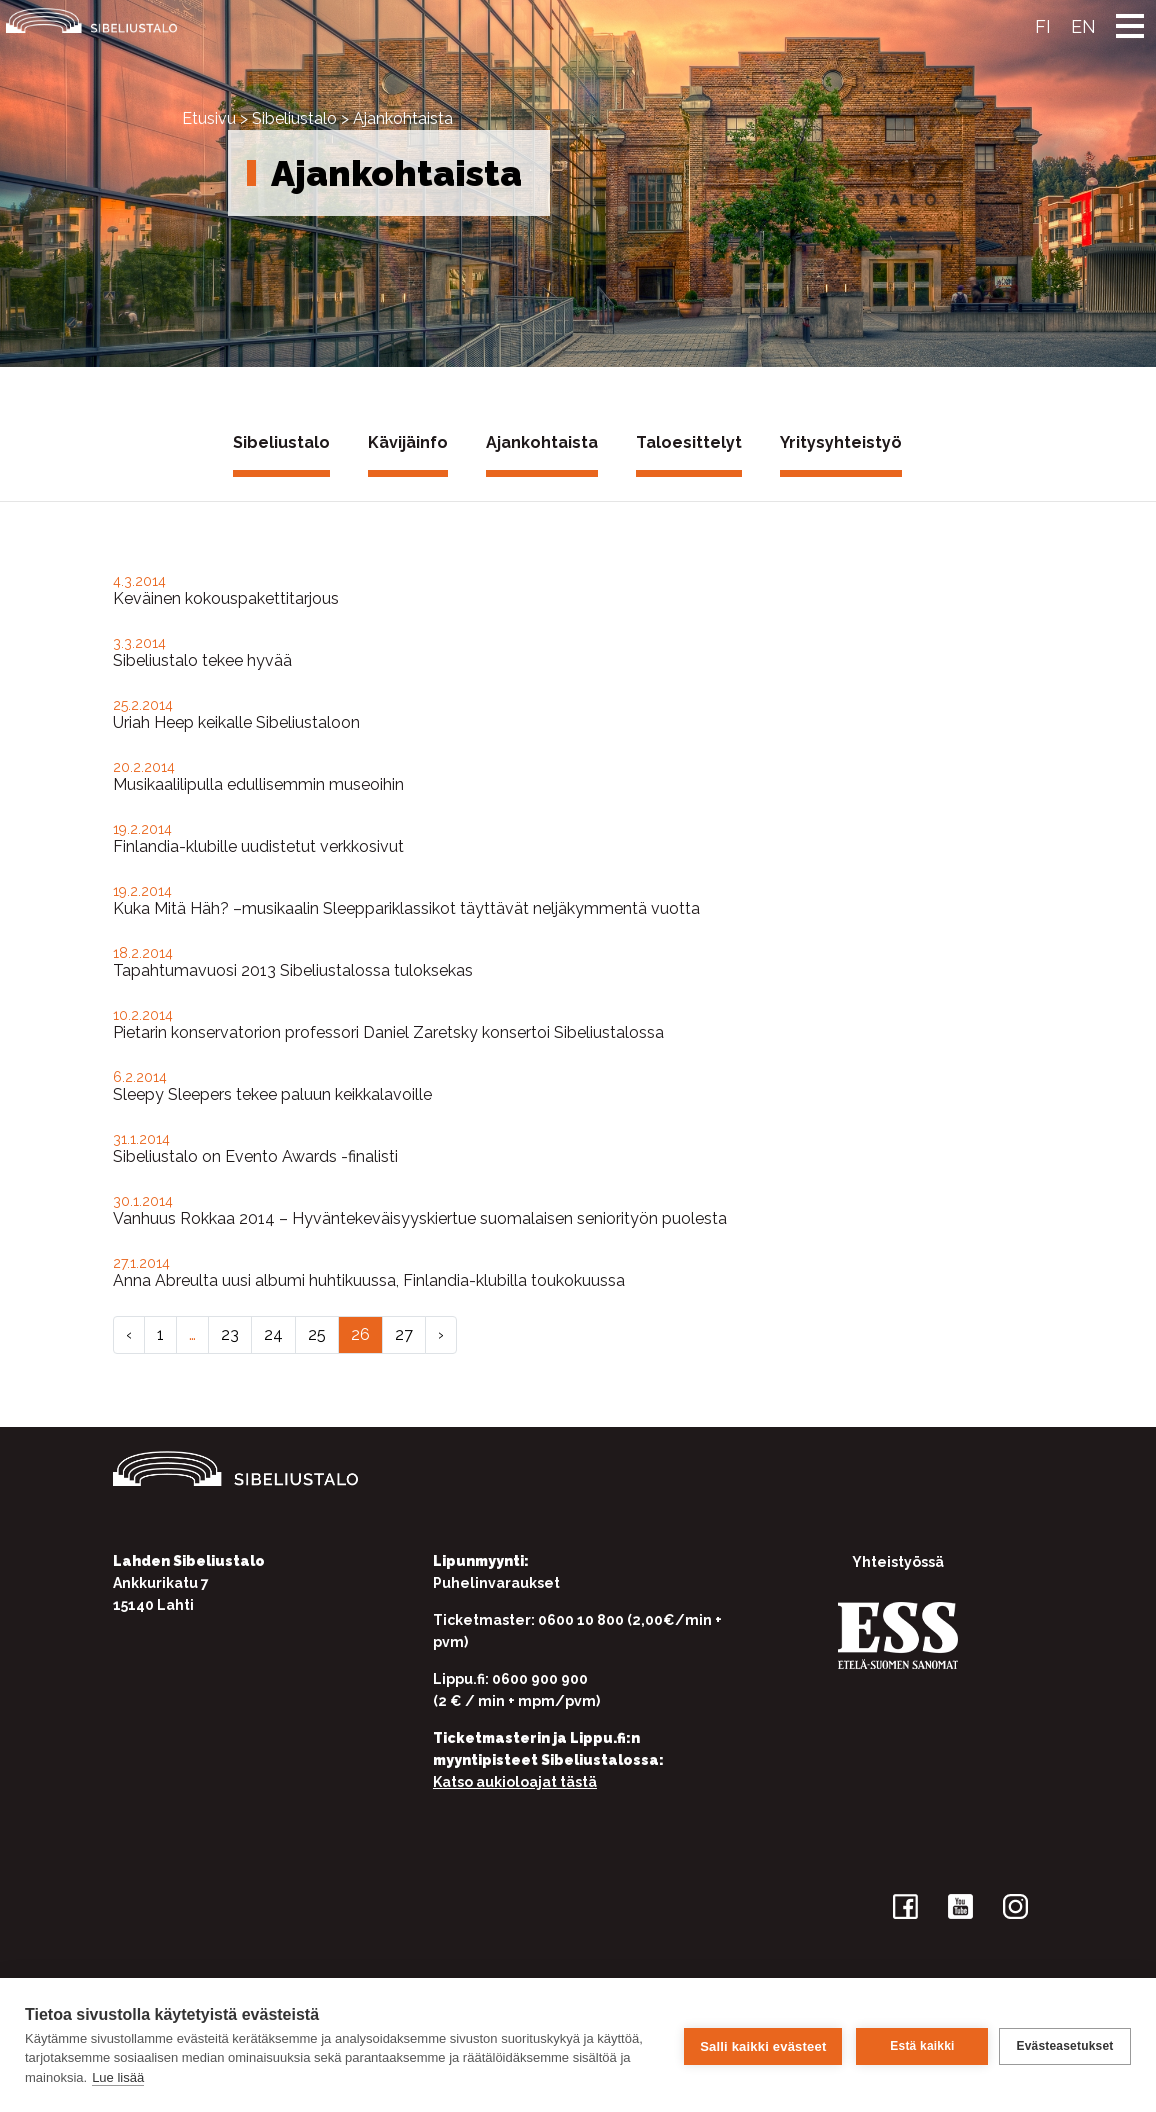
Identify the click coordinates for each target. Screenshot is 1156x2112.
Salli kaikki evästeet (760, 2044)
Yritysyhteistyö (841, 442)
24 (273, 1334)
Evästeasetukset (1064, 2045)
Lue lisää (180, 2077)
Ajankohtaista (542, 442)
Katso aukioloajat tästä (515, 1782)
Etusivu (209, 118)
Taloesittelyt (689, 442)
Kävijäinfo (408, 442)
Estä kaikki (919, 2045)
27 (404, 1334)
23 (230, 1334)
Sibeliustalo (294, 118)
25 (317, 1334)
